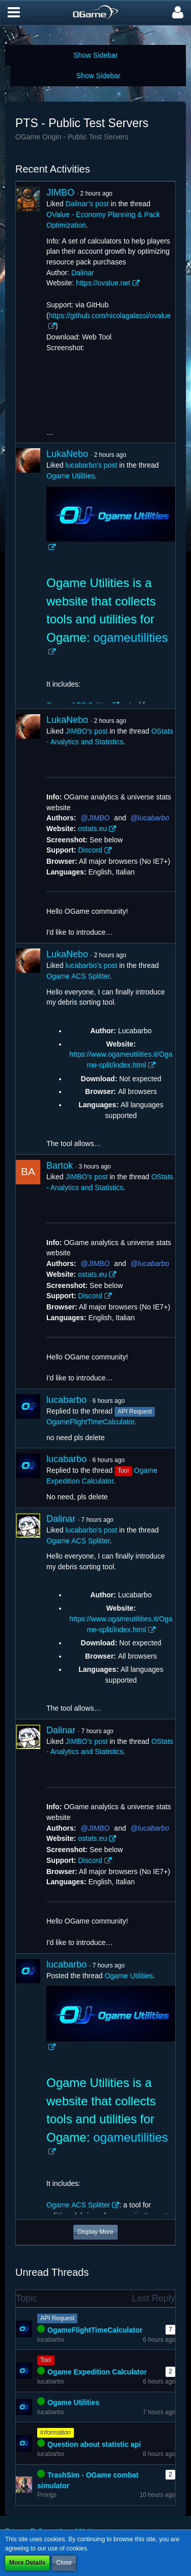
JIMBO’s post (86, 731)
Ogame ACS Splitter (78, 976)
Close (64, 2562)
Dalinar (82, 273)
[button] (13, 13)
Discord (90, 850)
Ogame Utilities (70, 476)
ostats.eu (92, 828)
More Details (27, 2562)
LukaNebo (67, 454)
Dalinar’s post (86, 204)
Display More (95, 2231)
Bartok (59, 1165)
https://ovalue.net (103, 283)
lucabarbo (154, 818)
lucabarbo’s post (91, 465)
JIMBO (60, 192)
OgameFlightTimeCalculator (90, 1422)
